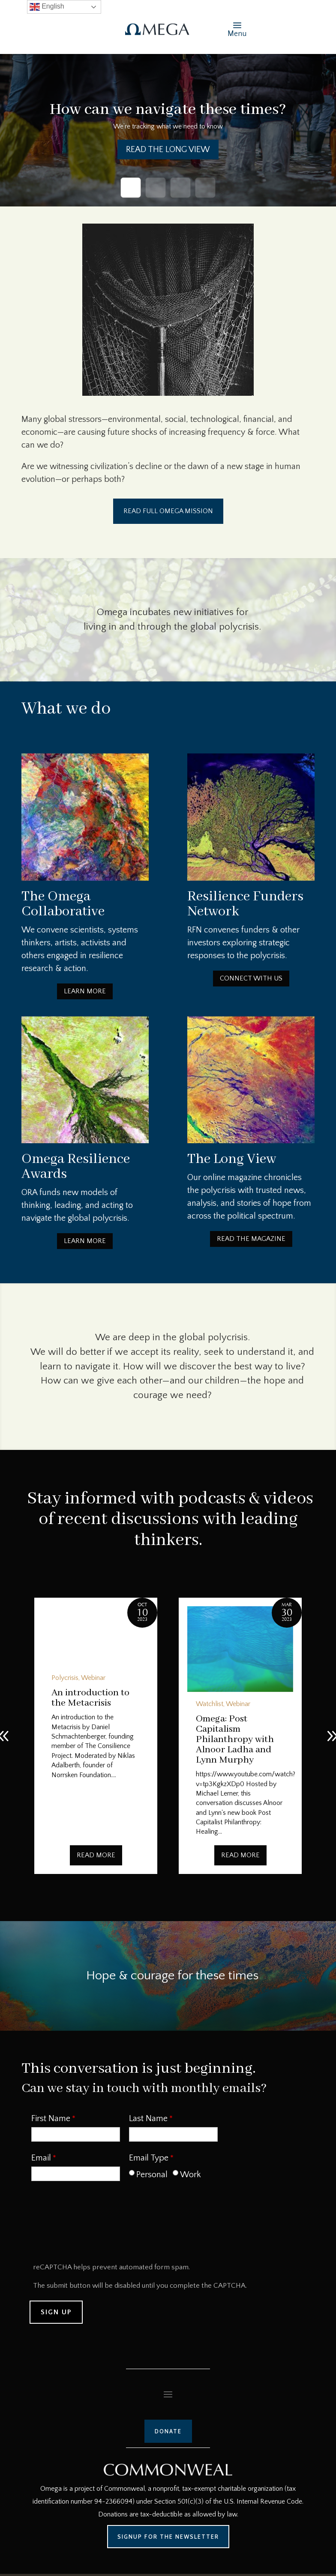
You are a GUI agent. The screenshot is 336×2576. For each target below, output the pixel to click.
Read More (96, 1855)
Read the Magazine (251, 1239)
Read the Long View (168, 149)
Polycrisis (64, 1678)
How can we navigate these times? (168, 109)
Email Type (148, 2158)
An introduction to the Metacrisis (90, 1698)
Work (190, 2174)
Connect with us (251, 978)
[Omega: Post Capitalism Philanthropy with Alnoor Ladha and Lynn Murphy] (240, 1649)
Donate (168, 2431)
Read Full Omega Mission (168, 511)
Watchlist (209, 1704)
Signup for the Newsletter (168, 2536)
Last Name (148, 2118)
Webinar (93, 1678)
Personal (152, 2174)
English (47, 7)
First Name (50, 2118)
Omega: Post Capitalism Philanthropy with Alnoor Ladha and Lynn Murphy (235, 1739)
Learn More (85, 991)
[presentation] (95, 2224)
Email (41, 2158)
